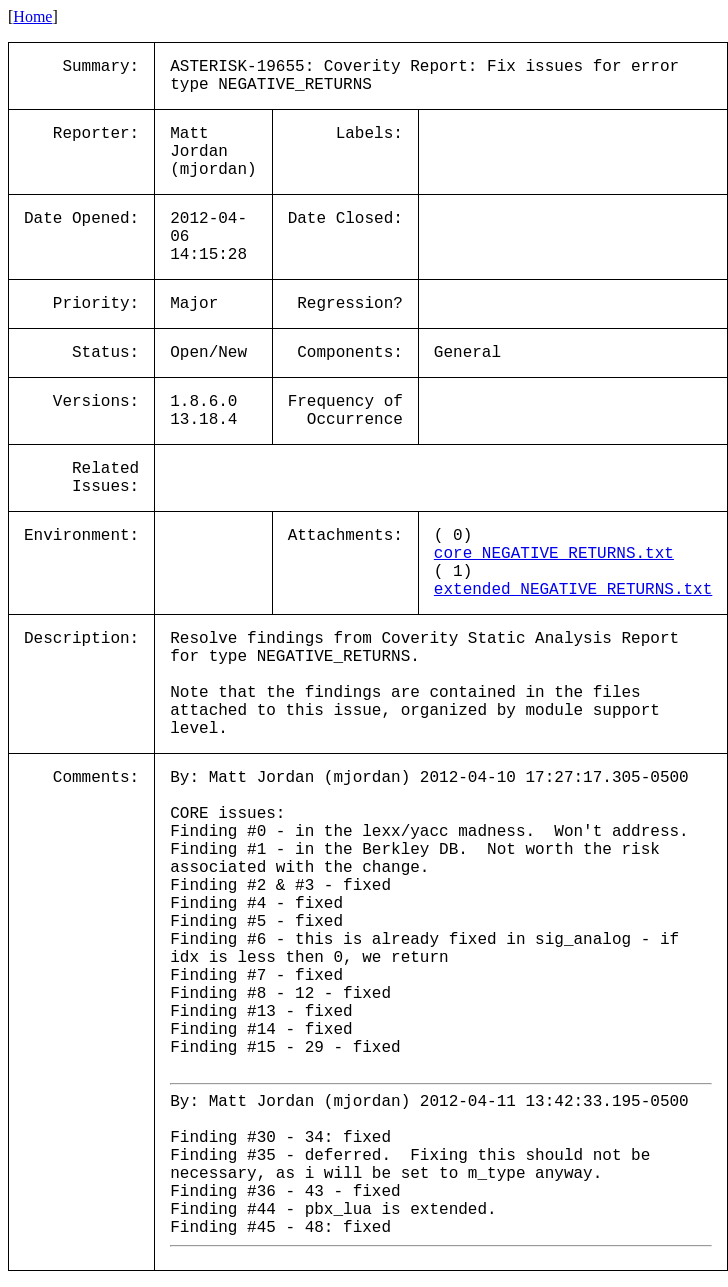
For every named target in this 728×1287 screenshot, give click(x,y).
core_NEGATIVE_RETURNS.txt (554, 554)
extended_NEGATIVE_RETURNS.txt (573, 590)
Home (32, 16)
